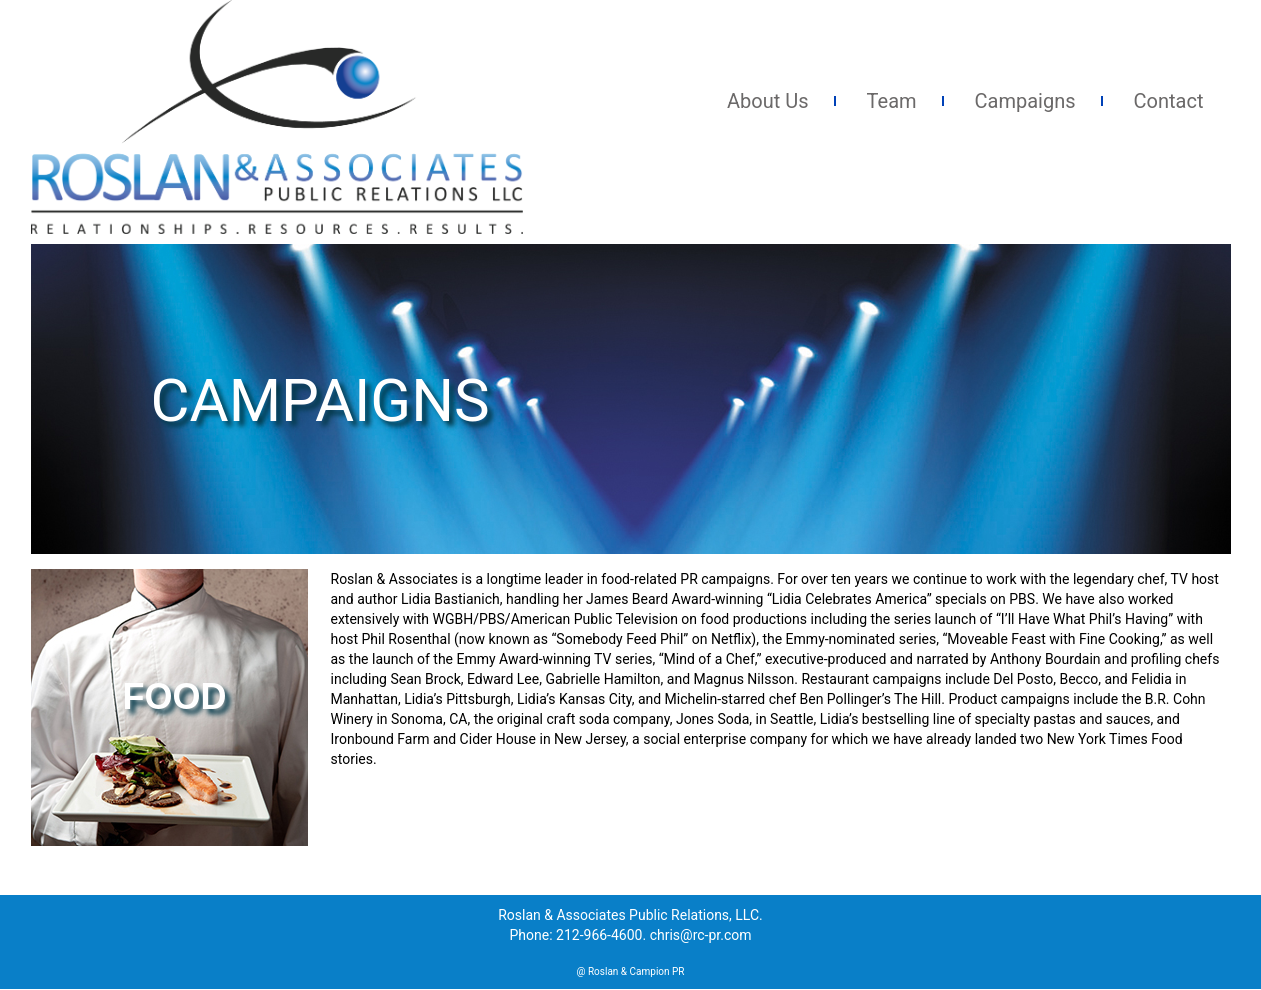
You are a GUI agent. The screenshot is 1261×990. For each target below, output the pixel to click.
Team (892, 101)
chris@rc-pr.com (701, 935)
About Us (768, 101)
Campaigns (1025, 101)
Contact (1169, 101)
